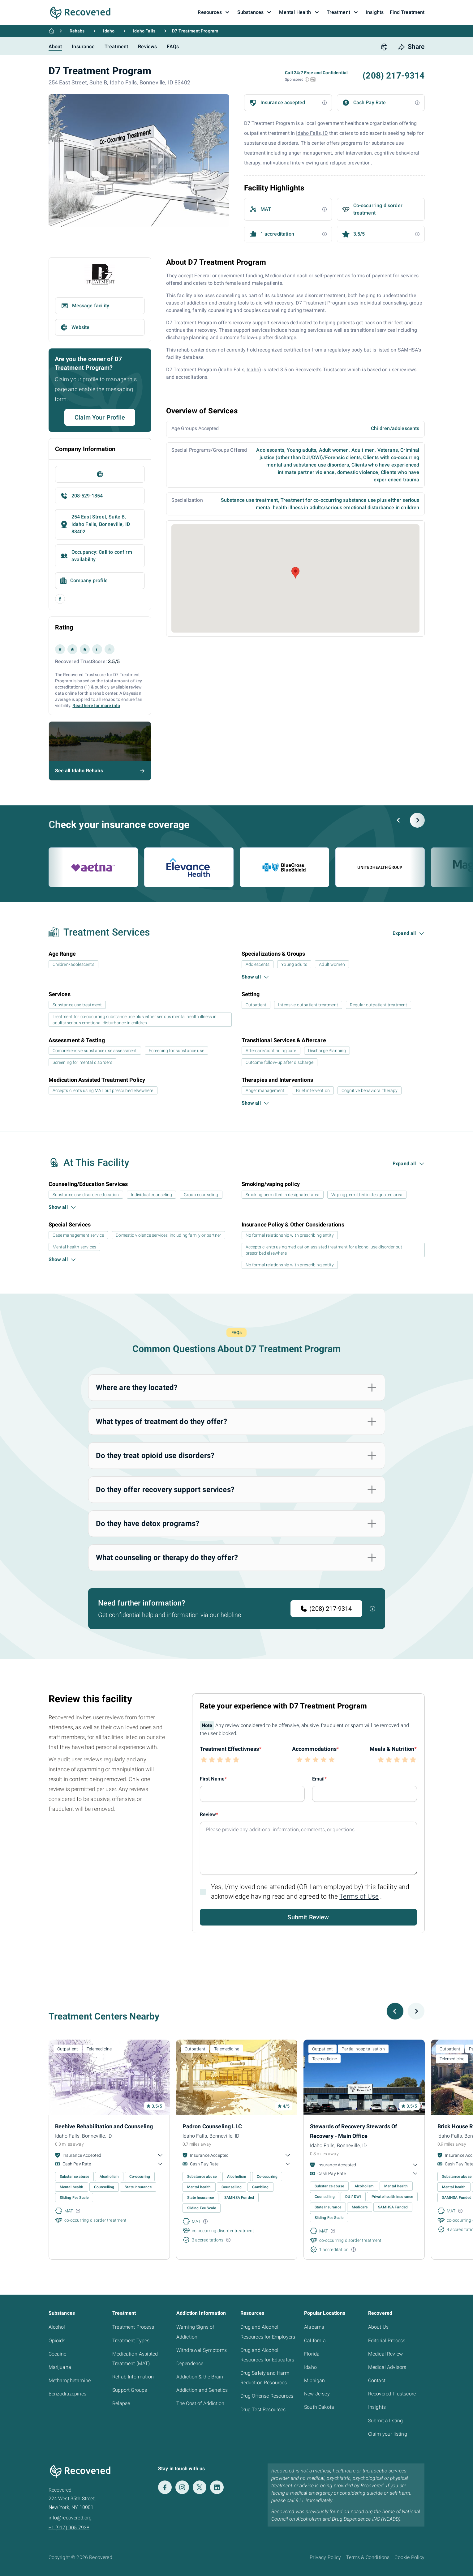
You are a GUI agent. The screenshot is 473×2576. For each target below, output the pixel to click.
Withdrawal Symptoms (201, 2350)
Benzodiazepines (67, 2394)
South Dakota (319, 2407)
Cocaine (58, 2354)
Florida (312, 2354)
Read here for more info (96, 705)
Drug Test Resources (263, 2409)
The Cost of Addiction (200, 2403)
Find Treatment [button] (407, 12)
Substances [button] (255, 12)
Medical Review (385, 2354)
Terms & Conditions (368, 2557)
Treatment (116, 46)
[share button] (411, 47)
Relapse (121, 2403)
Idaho (108, 30)
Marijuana (60, 2367)
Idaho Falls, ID (312, 133)
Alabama (314, 2327)
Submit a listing (385, 2421)
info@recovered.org (70, 2518)
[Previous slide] (398, 820)
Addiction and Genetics (202, 2390)
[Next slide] (417, 820)
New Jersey (317, 2394)
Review (208, 1814)
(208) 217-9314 (393, 75)
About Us (378, 2327)
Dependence (190, 2363)
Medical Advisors (387, 2367)
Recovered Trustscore (392, 2394)
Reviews (147, 46)
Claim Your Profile (100, 417)
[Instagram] (182, 2487)
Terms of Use (359, 1896)
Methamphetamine (70, 2380)
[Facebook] (165, 2487)
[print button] (384, 47)
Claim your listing (387, 2434)
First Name (212, 1779)
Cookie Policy (409, 2557)
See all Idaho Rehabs (79, 771)
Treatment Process (133, 2327)
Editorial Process (387, 2341)
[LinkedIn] (217, 2487)
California (315, 2341)
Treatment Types (130, 2341)
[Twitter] (199, 2487)
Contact (376, 2380)
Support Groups (129, 2390)
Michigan (314, 2380)
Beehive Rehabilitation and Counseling (104, 2126)
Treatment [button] (343, 12)
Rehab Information (133, 2377)
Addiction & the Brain (199, 2377)
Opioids (57, 2341)
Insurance (83, 46)
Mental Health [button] (299, 12)
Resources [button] (214, 12)
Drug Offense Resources (267, 2396)
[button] (307, 79)
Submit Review (308, 1917)
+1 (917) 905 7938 (69, 2528)
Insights (377, 2407)
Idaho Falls (144, 30)
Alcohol (57, 2327)
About (55, 46)
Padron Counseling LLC (212, 2126)
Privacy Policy (325, 2557)
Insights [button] (375, 12)
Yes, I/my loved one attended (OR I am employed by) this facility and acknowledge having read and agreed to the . (310, 1891)
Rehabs (77, 30)
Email (318, 1779)
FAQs (173, 46)
